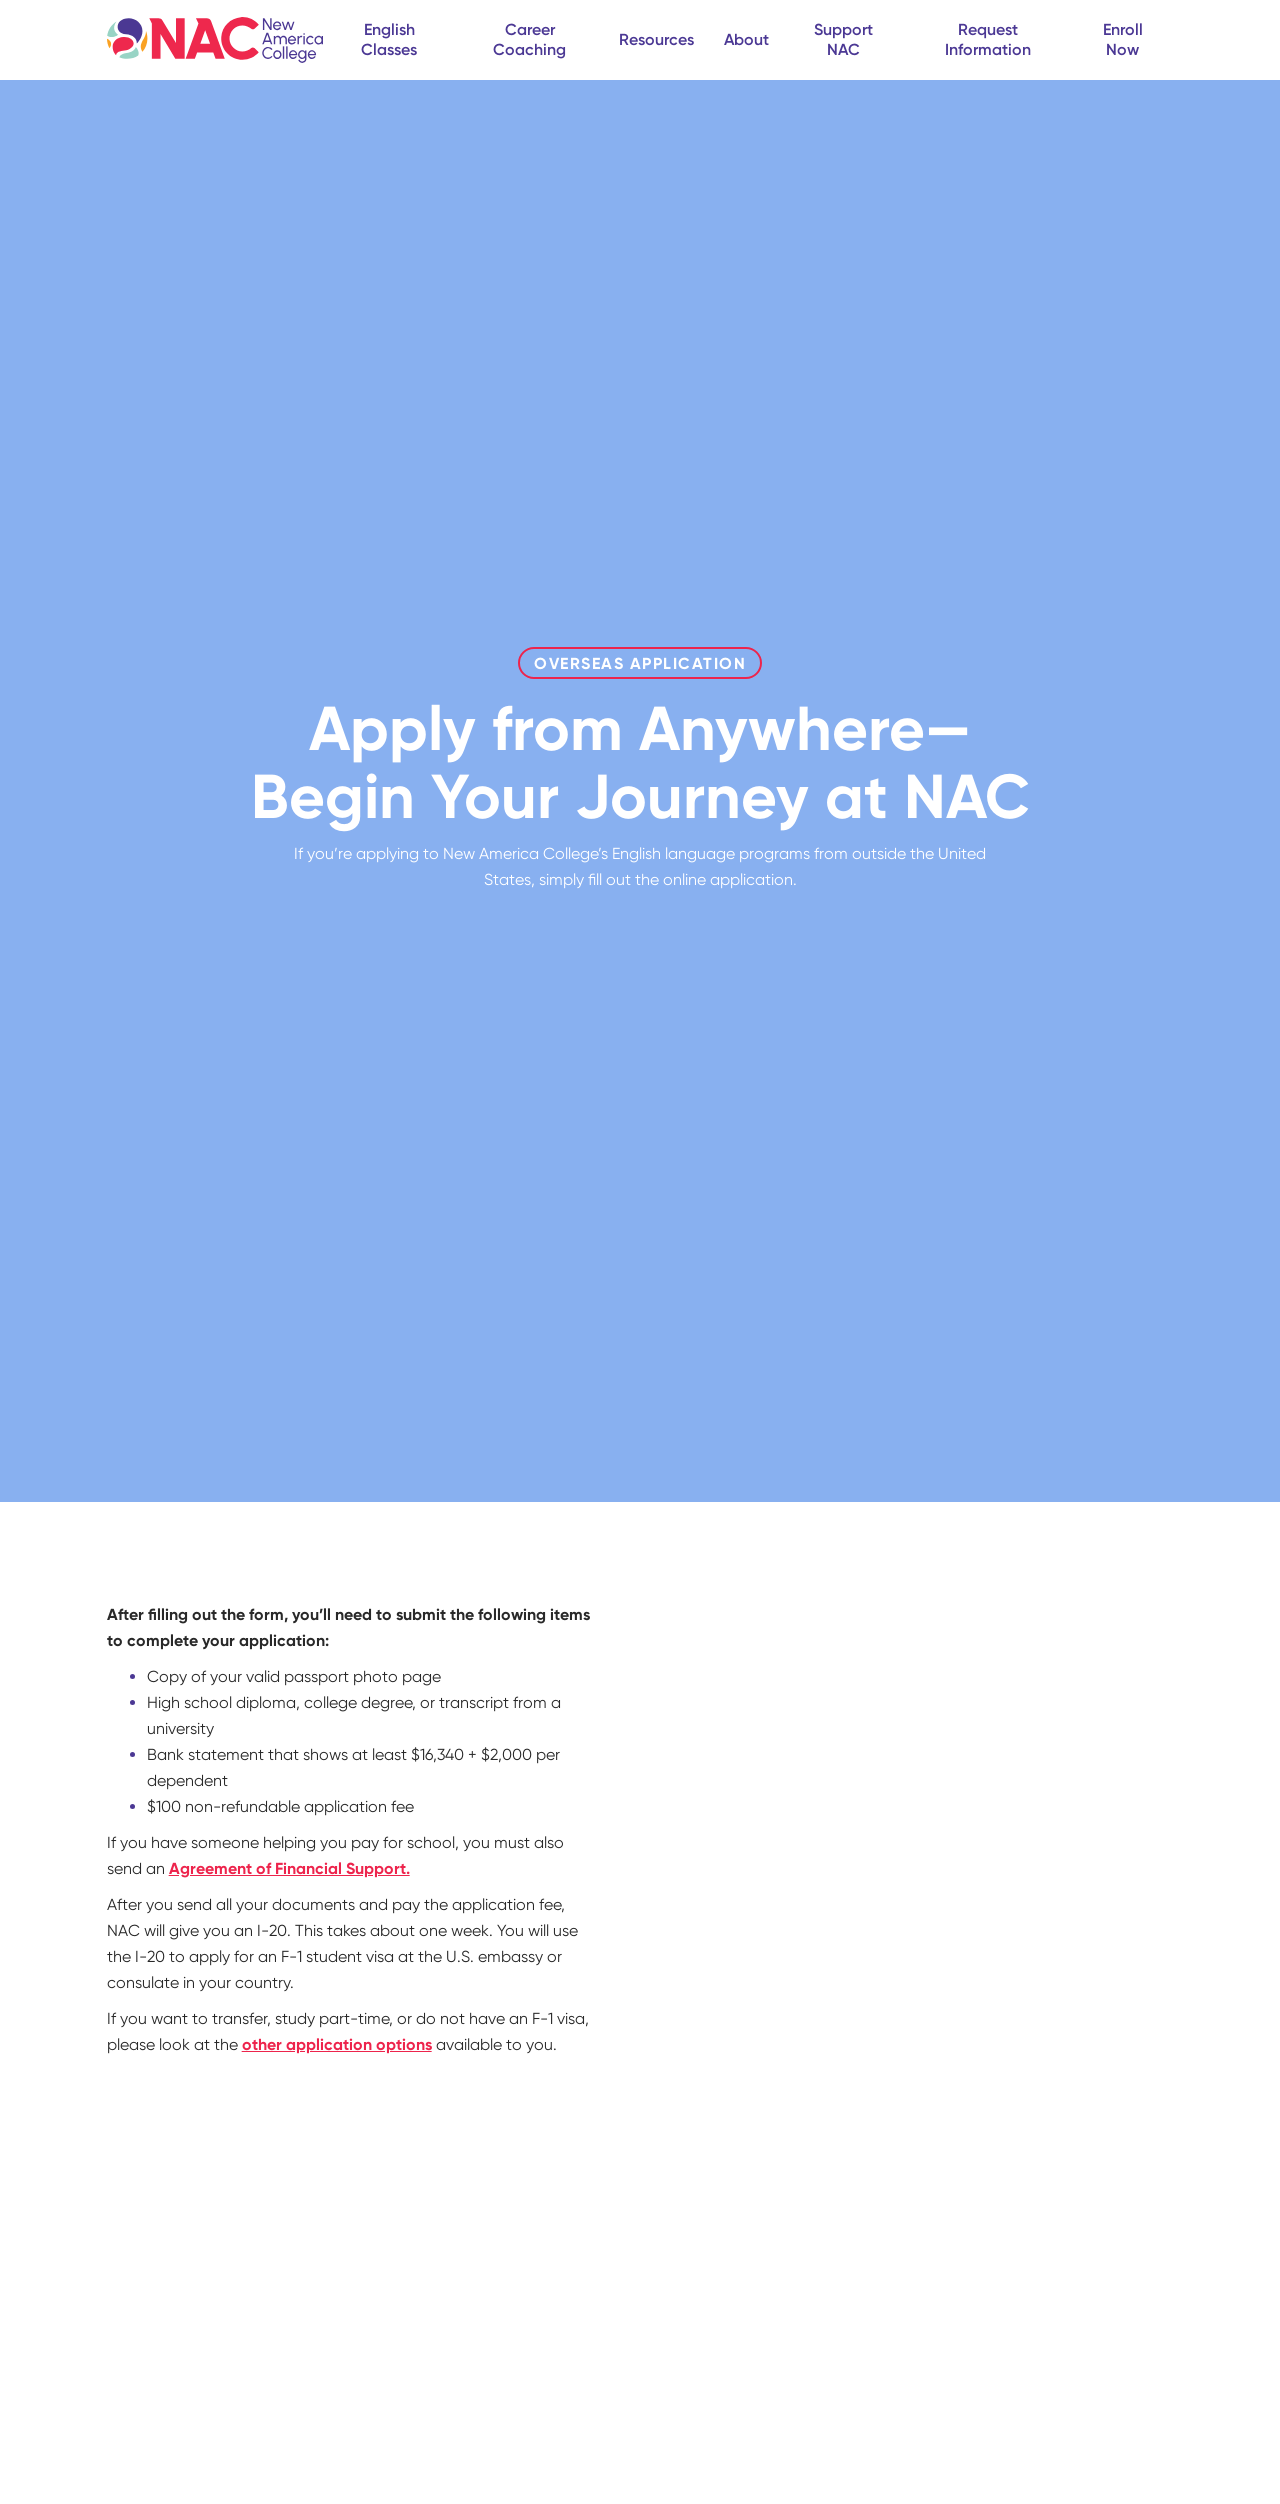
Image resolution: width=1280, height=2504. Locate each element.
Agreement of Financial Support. (289, 1868)
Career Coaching (529, 39)
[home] (215, 40)
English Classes (389, 39)
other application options (337, 2044)
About (746, 39)
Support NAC (843, 39)
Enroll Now (1123, 39)
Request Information (988, 39)
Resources (656, 39)
